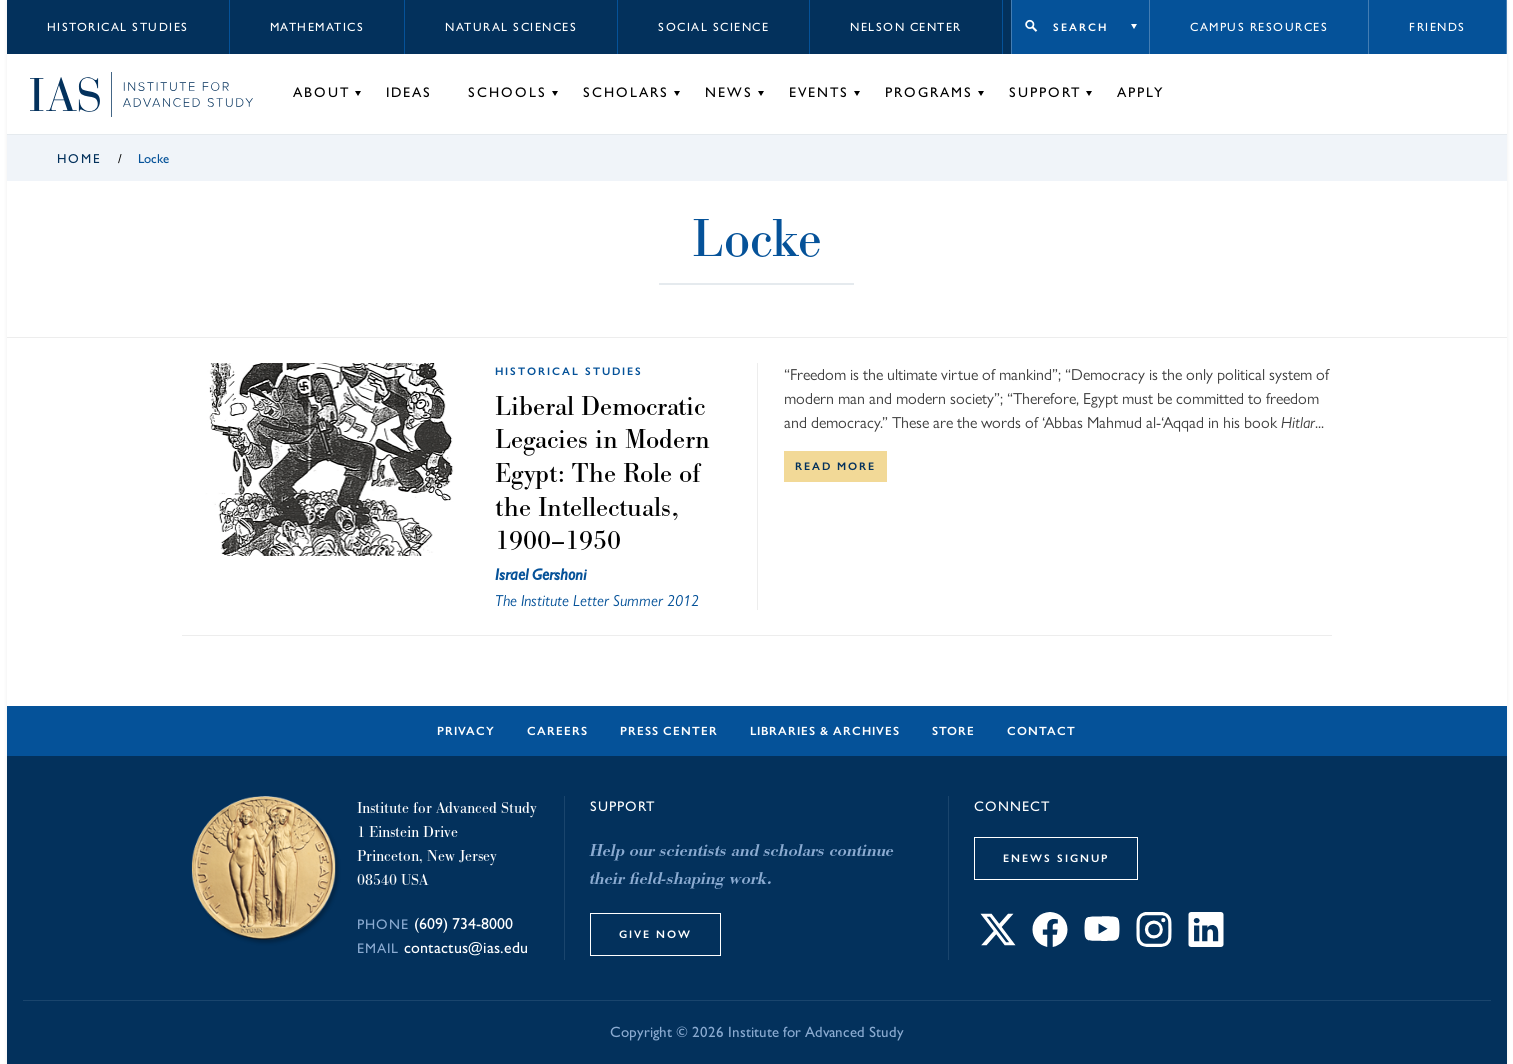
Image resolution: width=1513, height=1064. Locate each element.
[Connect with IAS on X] (998, 941)
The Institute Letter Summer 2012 (597, 600)
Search (1080, 27)
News (729, 92)
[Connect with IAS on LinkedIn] (1206, 941)
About (321, 92)
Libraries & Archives (825, 731)
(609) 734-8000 (463, 923)
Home (79, 158)
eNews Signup (1056, 858)
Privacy (466, 731)
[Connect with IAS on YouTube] (1102, 941)
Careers (557, 731)
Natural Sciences (511, 27)
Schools (507, 92)
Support (1045, 92)
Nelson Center (906, 27)
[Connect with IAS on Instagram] (1154, 941)
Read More (835, 466)
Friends (1437, 27)
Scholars (626, 92)
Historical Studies (118, 27)
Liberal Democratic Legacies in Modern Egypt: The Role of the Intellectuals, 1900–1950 (602, 473)
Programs (929, 92)
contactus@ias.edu (466, 947)
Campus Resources (1259, 27)
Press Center (669, 731)
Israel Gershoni (540, 574)
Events (819, 92)
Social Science (713, 27)
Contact (1041, 731)
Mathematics (317, 27)
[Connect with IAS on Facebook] (1050, 941)
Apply (1140, 92)
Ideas (409, 92)
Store (953, 731)
